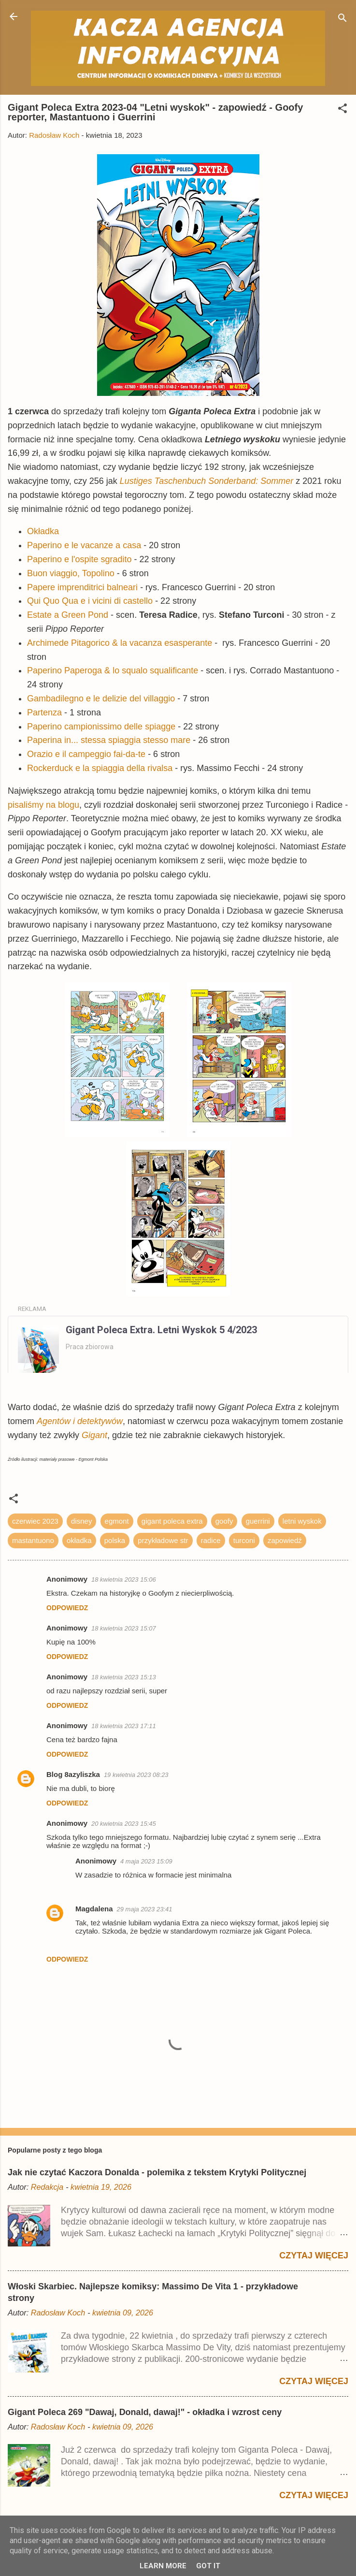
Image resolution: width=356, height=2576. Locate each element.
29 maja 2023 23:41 (144, 1909)
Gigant (94, 1435)
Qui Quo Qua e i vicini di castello (90, 601)
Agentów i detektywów (80, 1421)
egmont (117, 1521)
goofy (224, 1521)
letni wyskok (302, 1521)
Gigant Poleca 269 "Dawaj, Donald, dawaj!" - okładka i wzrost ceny (145, 2412)
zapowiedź (285, 1540)
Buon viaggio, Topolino (70, 573)
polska (114, 1540)
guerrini (258, 1521)
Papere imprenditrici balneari (82, 587)
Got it (208, 2565)
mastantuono (33, 1540)
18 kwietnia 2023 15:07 (123, 1628)
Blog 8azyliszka (73, 1774)
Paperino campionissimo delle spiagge (101, 726)
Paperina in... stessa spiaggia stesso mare (108, 740)
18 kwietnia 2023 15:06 (123, 1579)
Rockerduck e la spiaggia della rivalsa (99, 768)
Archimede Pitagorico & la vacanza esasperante (119, 643)
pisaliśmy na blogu (43, 805)
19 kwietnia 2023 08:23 (136, 1774)
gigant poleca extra (172, 1521)
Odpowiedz (67, 1608)
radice (211, 1540)
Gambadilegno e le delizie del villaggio (101, 698)
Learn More (163, 2565)
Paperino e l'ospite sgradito (79, 559)
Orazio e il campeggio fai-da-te (86, 754)
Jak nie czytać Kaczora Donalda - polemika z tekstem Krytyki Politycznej (157, 2172)
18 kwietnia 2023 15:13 (123, 1677)
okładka (79, 1540)
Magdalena (94, 1909)
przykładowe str (163, 1540)
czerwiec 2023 (35, 1521)
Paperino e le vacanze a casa (84, 545)
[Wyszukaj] (342, 19)
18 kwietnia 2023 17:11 (123, 1726)
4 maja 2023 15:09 (146, 1861)
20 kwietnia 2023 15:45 (123, 1823)
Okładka (43, 531)
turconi (244, 1540)
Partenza (44, 712)
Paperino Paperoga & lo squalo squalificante (112, 670)
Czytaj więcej (313, 2255)
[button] (342, 109)
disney (81, 1521)
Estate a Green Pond (67, 615)
